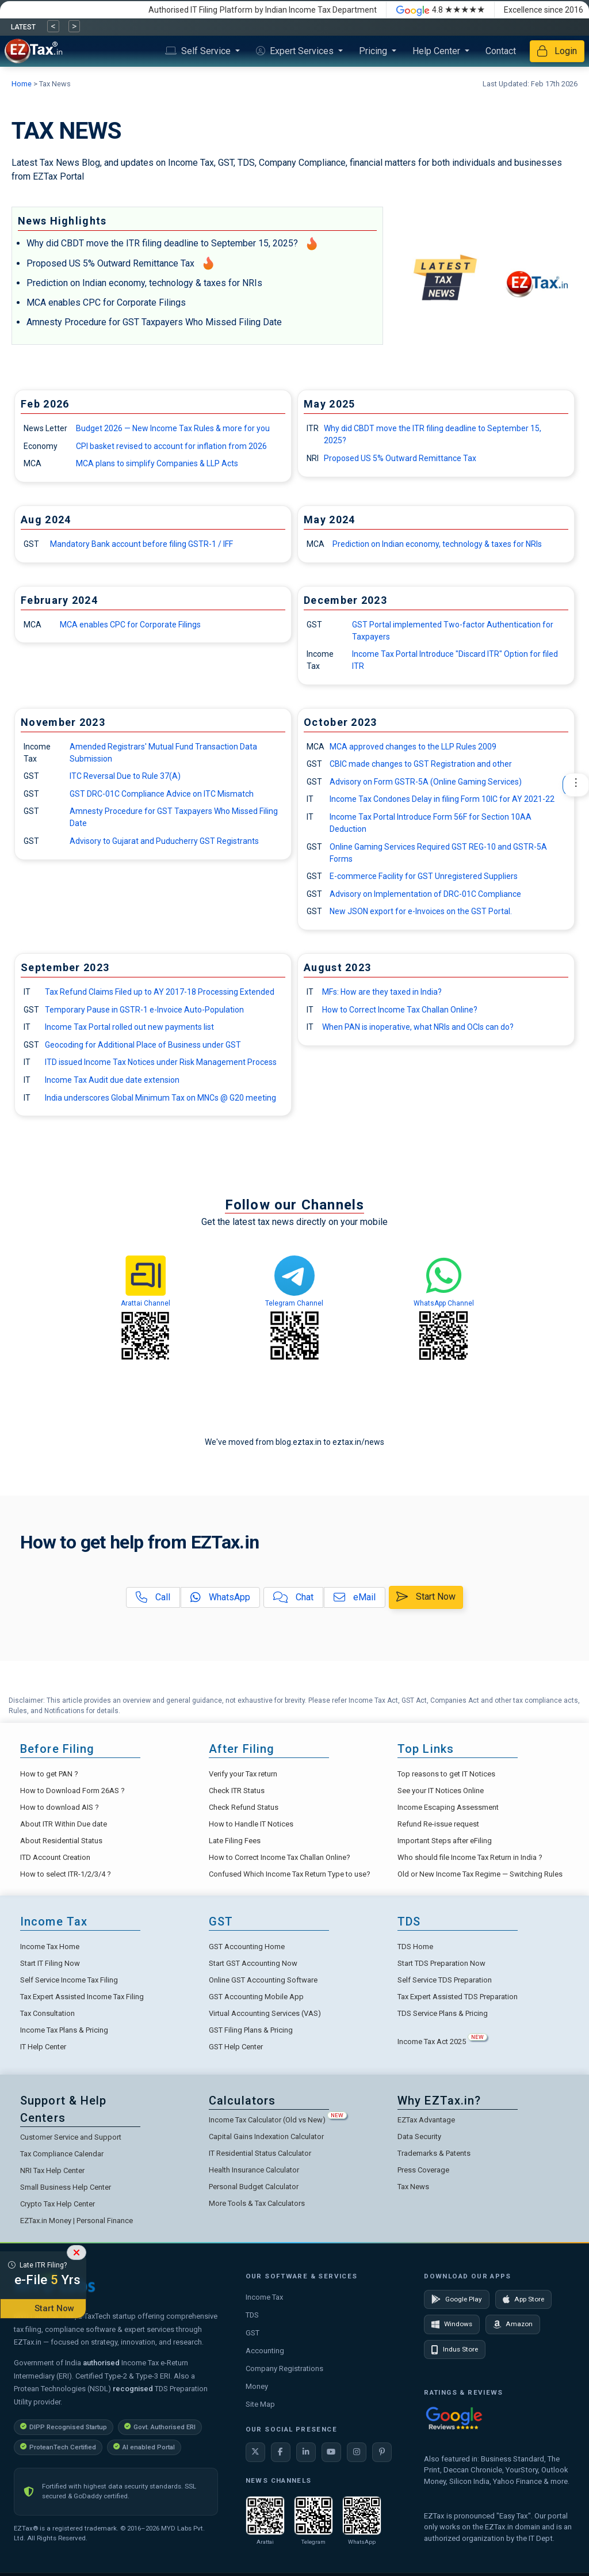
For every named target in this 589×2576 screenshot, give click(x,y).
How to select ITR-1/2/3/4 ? (65, 1874)
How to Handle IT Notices (251, 1824)
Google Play (456, 2299)
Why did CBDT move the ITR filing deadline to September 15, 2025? (162, 243)
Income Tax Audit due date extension (112, 1080)
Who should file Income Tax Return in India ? (469, 1857)
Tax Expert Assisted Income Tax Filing (82, 1996)
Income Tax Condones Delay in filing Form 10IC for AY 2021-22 (442, 799)
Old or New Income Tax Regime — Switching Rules (480, 1874)
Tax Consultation (47, 2013)
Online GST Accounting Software (263, 1980)
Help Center (437, 50)
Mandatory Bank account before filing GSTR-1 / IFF (141, 544)
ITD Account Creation (55, 1857)
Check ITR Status (237, 1790)
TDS (252, 2315)
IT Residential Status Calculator (260, 2153)
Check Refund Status (243, 1807)
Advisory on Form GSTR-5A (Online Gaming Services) (426, 781)
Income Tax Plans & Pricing (64, 2030)
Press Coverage (423, 2170)
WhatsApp (220, 1597)
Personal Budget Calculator (254, 2186)
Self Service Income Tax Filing (69, 1980)
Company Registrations (284, 2368)
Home (22, 83)
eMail (355, 1597)
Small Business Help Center (65, 2187)
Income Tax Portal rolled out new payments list (129, 1027)
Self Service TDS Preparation (444, 1980)
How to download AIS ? (59, 1807)
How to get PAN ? (49, 1774)
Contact (500, 50)
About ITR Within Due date (63, 1824)
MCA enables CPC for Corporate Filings (106, 302)
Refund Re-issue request (438, 1824)
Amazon (513, 2324)
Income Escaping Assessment (448, 1807)
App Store (523, 2299)
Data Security (419, 2136)
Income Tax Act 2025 (442, 2041)
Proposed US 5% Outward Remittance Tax (110, 263)
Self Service (199, 50)
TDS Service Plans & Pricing (442, 2013)
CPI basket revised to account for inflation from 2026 (171, 446)
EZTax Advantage (426, 2119)
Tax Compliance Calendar (62, 2153)
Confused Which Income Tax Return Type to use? (289, 1874)
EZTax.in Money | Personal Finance (76, 2220)
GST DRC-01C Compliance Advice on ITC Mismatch (162, 793)
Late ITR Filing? (43, 2275)
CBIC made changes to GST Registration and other (421, 763)
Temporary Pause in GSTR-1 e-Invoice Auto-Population (144, 1009)
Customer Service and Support (70, 2137)
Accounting (265, 2350)
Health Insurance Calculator (254, 2170)
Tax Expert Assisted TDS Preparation (457, 1996)
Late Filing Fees (235, 1840)
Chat (293, 1597)
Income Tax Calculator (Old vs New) (278, 2119)
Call (153, 1597)
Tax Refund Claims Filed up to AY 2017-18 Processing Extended (159, 991)
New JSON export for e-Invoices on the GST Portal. (421, 911)
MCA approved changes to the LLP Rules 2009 (413, 746)
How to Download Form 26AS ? (72, 1790)
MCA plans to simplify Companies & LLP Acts (157, 463)
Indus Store (454, 2349)
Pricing (374, 50)
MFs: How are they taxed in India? (382, 991)
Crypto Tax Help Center (57, 2204)
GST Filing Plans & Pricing (251, 2030)
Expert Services (296, 50)
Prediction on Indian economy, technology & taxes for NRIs (144, 282)
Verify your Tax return (243, 1774)
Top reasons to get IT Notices (446, 1774)
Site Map (260, 2404)
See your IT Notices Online (440, 1790)
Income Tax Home (49, 1946)
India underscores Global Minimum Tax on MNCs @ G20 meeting (160, 1097)
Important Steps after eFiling (444, 1840)
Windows (451, 2324)
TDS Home (415, 1946)
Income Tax (264, 2297)
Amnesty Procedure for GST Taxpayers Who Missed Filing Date (154, 322)
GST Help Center (236, 2046)
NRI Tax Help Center (52, 2170)
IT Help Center (43, 2046)
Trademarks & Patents (434, 2153)
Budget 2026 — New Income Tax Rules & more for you (173, 428)
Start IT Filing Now (50, 1963)
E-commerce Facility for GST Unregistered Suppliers (424, 876)
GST (252, 2332)
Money (257, 2386)
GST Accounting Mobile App (256, 1996)
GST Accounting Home (247, 1946)
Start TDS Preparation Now (441, 1963)
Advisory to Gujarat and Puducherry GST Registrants (164, 841)
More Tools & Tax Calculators (257, 2203)
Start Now (426, 1596)
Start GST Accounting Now (253, 1963)
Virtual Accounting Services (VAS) (265, 2013)
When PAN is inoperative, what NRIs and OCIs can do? (418, 1027)
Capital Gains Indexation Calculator (266, 2136)
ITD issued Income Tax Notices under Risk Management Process (161, 1062)
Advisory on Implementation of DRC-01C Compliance (425, 894)
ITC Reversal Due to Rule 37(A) (125, 776)
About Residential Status (61, 1840)
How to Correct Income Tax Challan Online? (399, 1009)
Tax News (413, 2186)
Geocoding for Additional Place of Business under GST (143, 1044)
